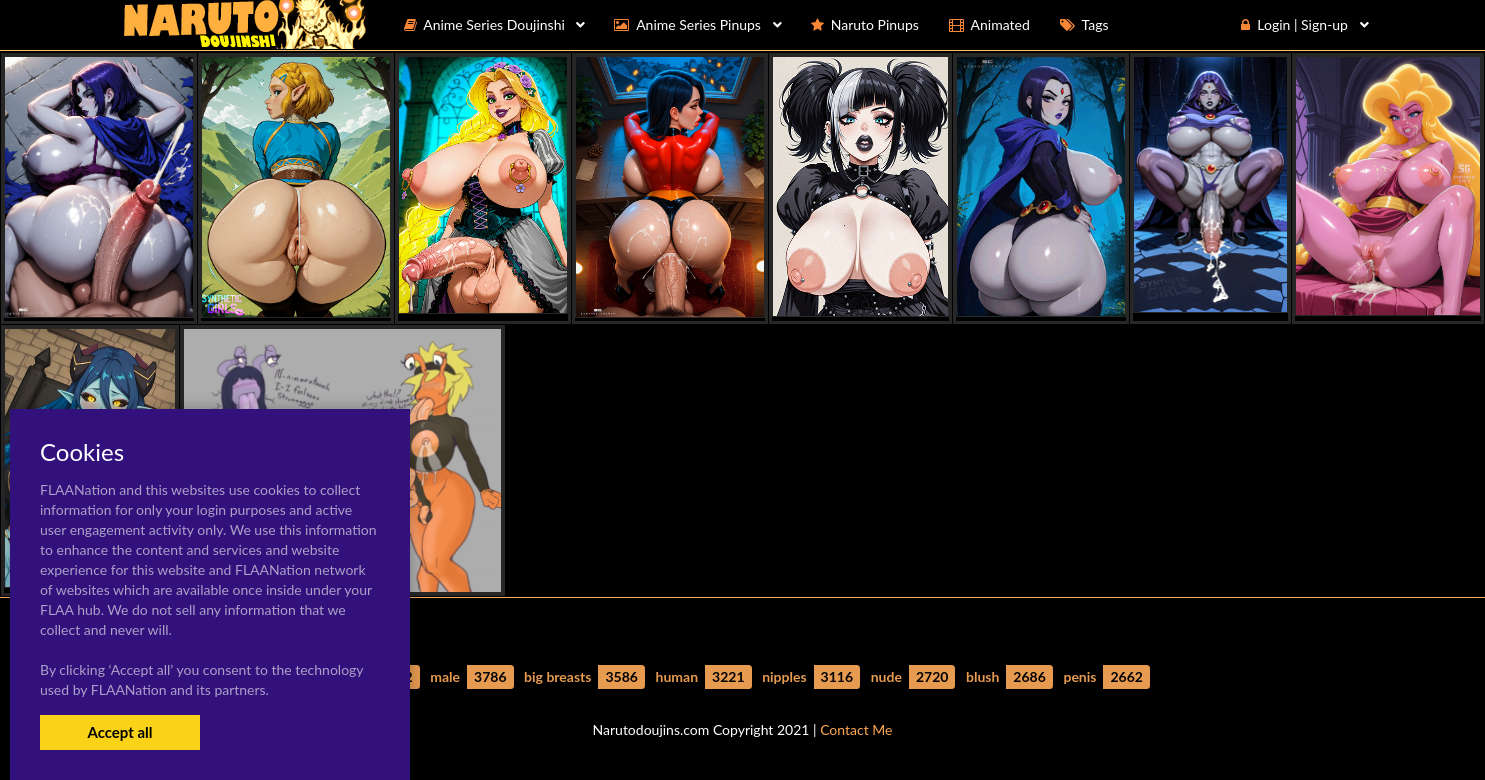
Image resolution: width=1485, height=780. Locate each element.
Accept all (119, 732)
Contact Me (856, 729)
